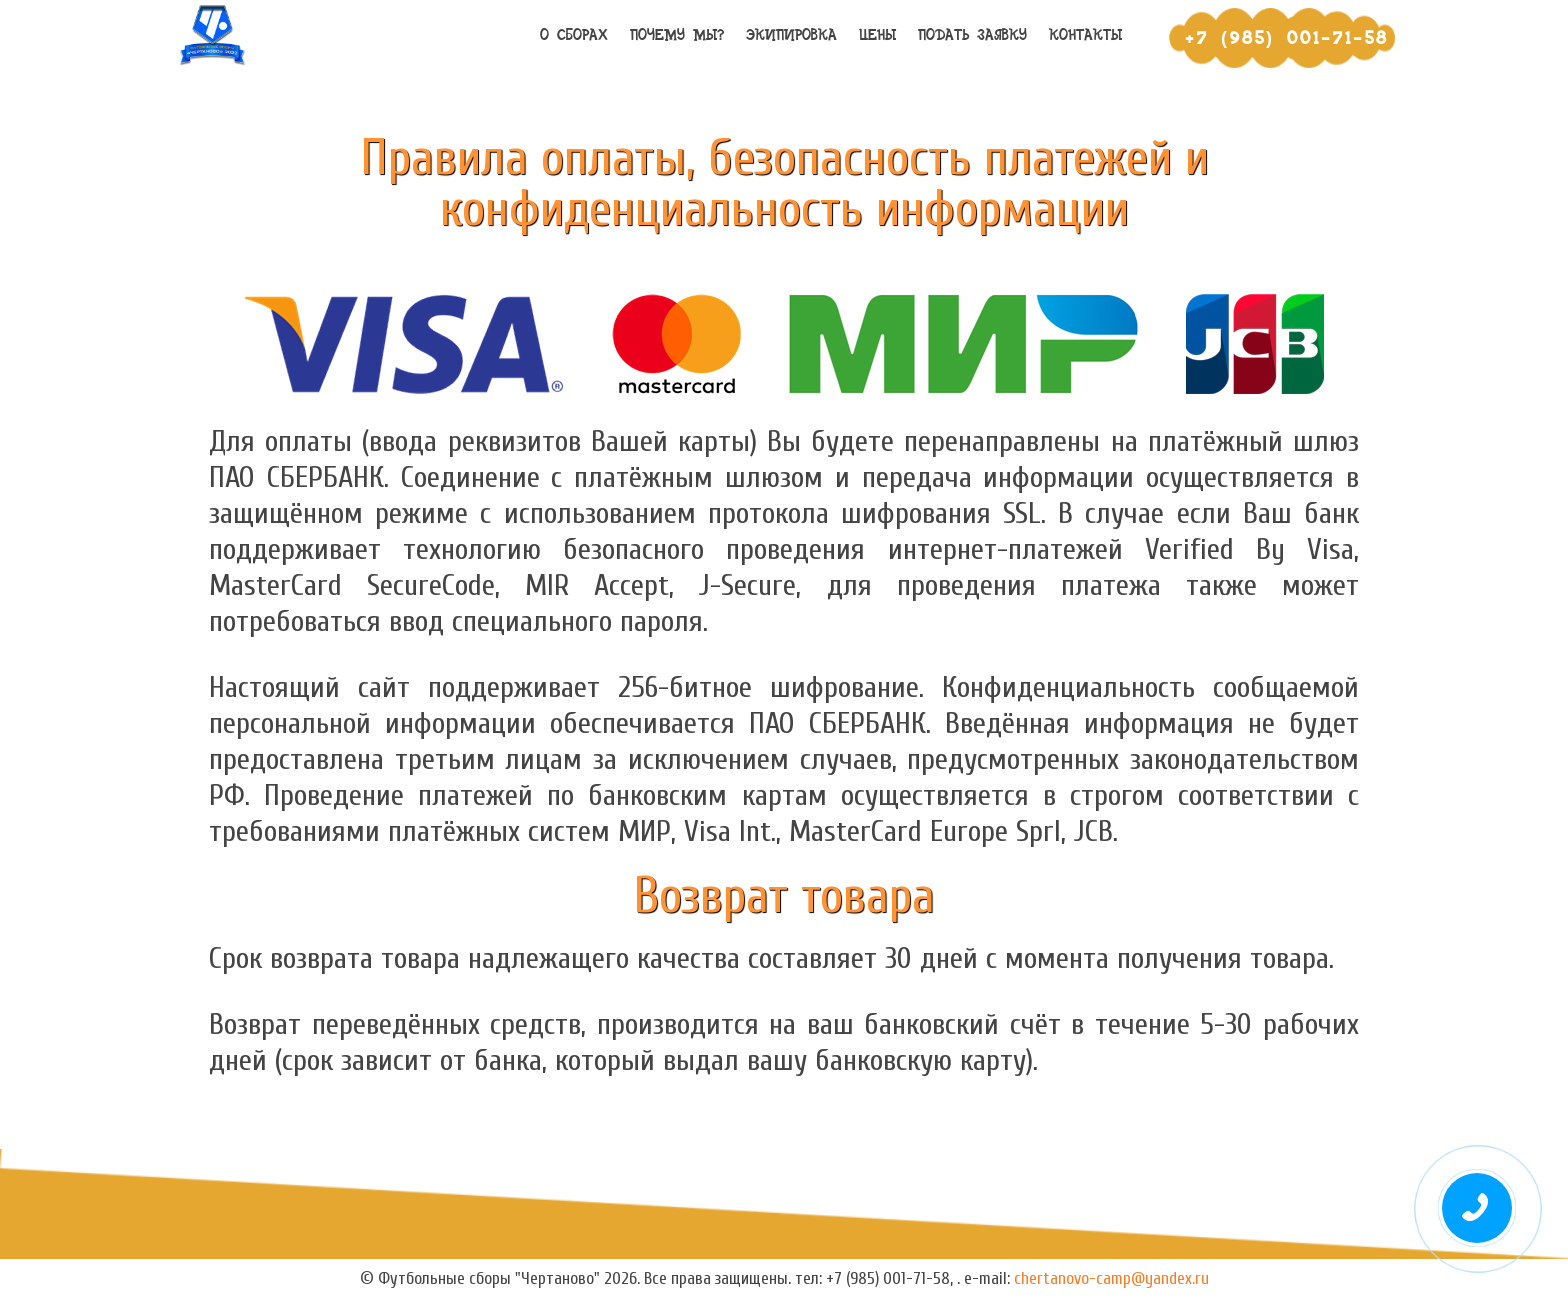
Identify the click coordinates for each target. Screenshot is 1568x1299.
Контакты (1085, 35)
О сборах (574, 35)
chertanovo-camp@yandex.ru (1111, 1278)
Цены (877, 35)
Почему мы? (677, 35)
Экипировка (791, 35)
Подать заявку (972, 35)
